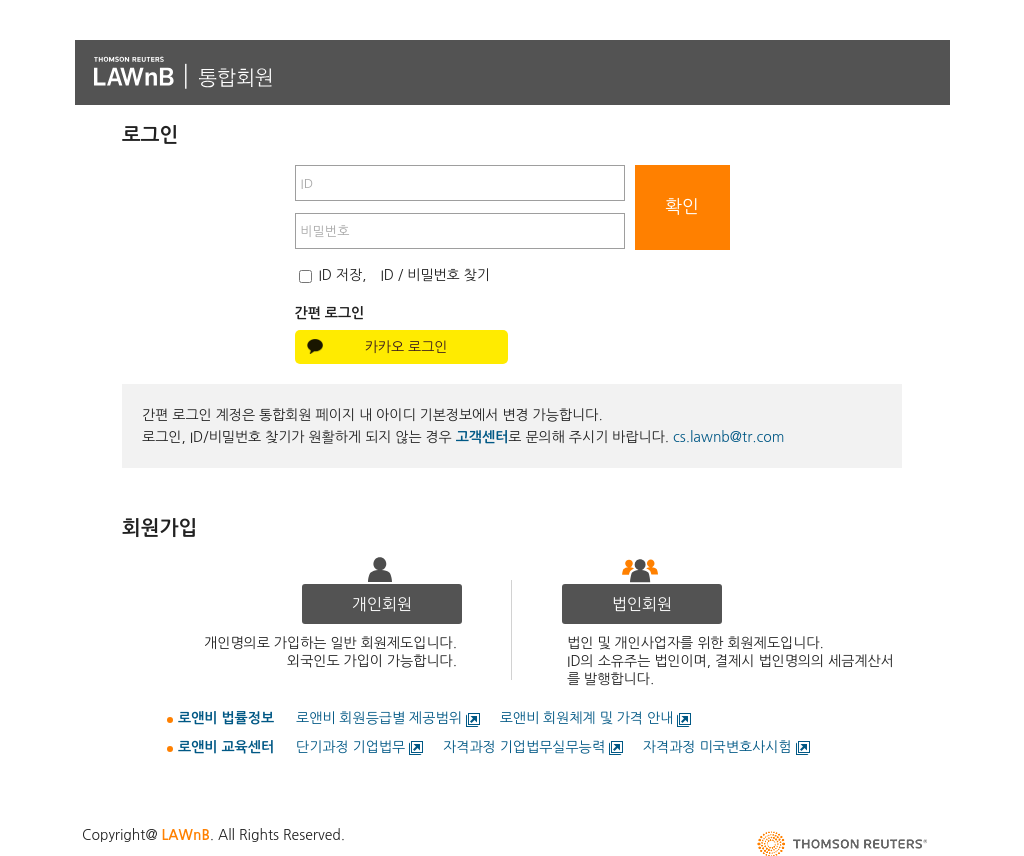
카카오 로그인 (406, 347)
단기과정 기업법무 (350, 747)
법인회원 (642, 604)
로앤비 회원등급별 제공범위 (379, 718)
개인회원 (382, 604)
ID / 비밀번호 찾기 (435, 275)
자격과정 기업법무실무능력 (524, 747)
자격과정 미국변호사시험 (717, 747)
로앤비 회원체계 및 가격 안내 (587, 718)
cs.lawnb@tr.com (728, 437)
